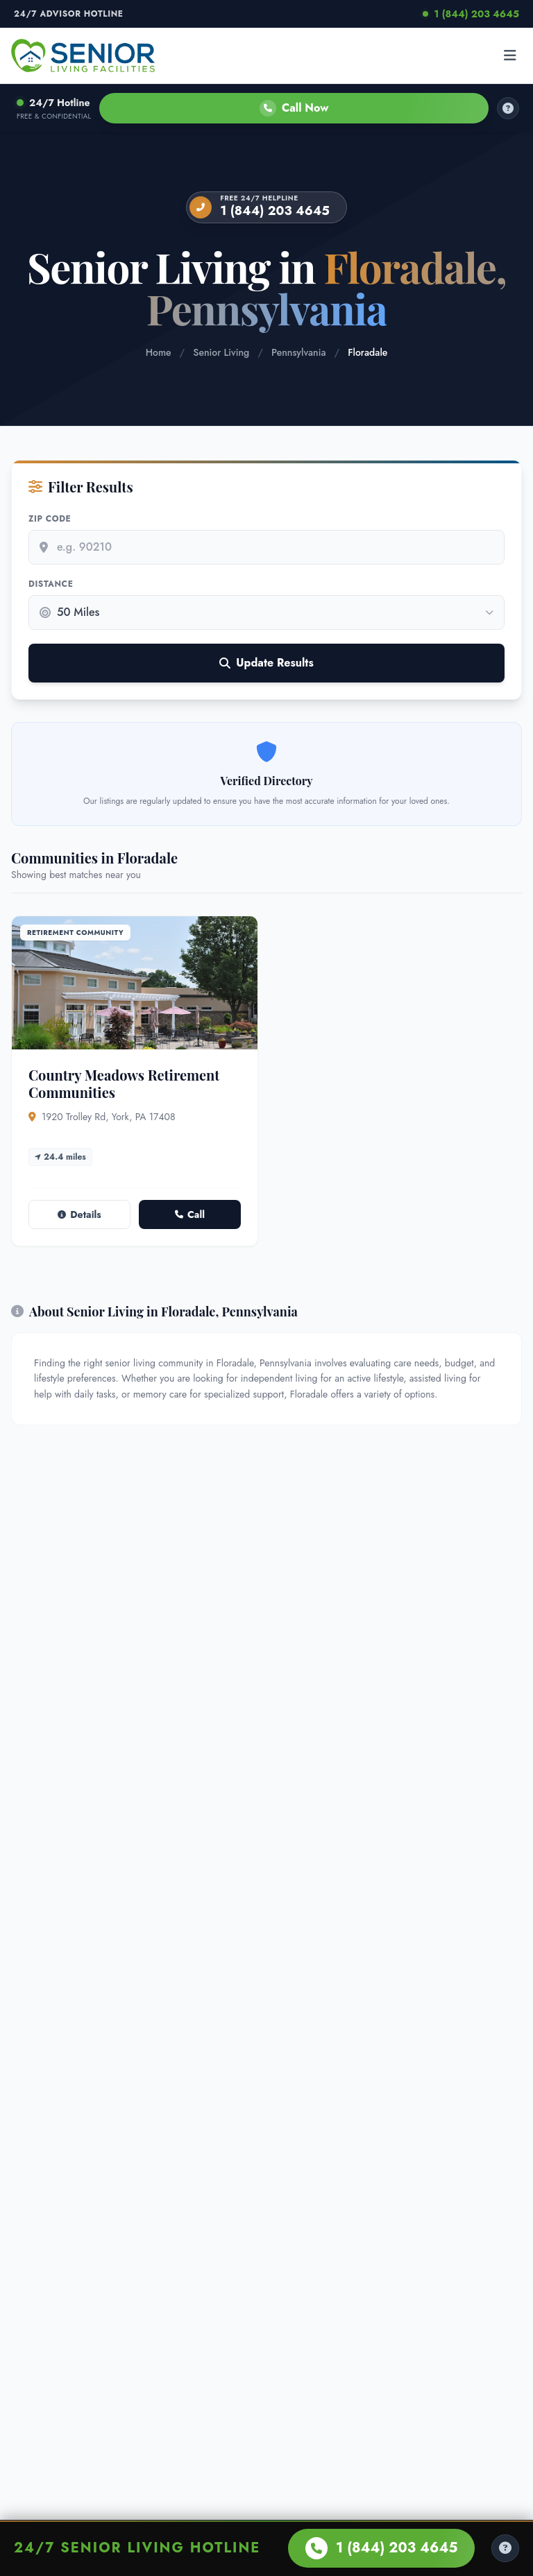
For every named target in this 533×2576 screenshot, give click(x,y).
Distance (50, 584)
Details (79, 1214)
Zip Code (49, 518)
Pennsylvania (298, 352)
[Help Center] (505, 2548)
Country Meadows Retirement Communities (123, 1083)
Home (158, 352)
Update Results (266, 663)
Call (190, 1214)
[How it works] (508, 108)
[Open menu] (510, 55)
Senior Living (221, 352)
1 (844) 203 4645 (471, 14)
